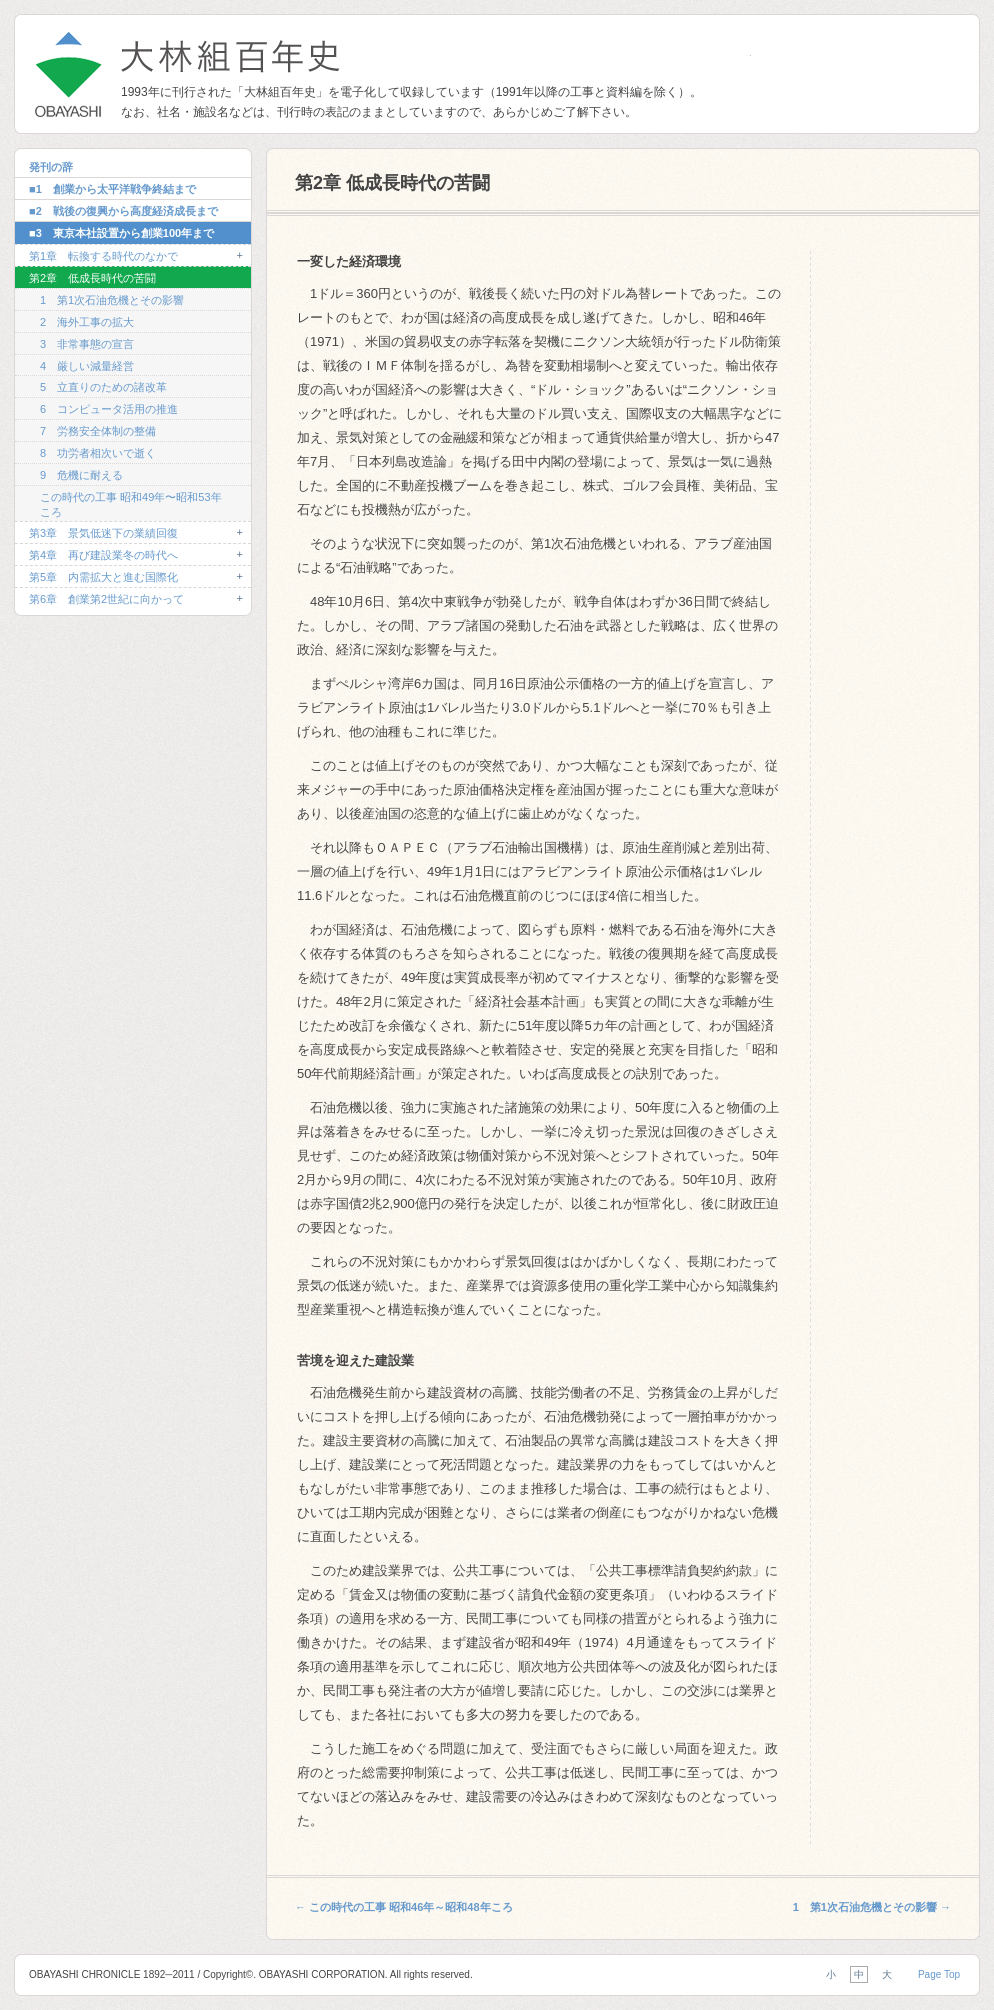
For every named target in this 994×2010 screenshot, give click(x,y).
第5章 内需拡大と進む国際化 (103, 577)
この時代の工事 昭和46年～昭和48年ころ (404, 1907)
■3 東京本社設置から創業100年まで (121, 233)
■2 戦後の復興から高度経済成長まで (123, 211)
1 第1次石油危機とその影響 (112, 300)
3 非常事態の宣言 (87, 344)
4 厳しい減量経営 (87, 366)
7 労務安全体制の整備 (98, 431)
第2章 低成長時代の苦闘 (92, 278)
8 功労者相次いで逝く (98, 453)
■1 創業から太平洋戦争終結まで (112, 189)
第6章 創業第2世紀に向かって (106, 599)
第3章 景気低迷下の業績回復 (103, 533)
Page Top (939, 1974)
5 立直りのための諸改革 (103, 387)
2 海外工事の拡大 (87, 322)
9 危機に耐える (81, 475)
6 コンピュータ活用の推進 (109, 409)
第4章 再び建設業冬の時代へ (103, 555)
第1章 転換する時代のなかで (103, 256)
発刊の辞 (51, 167)
